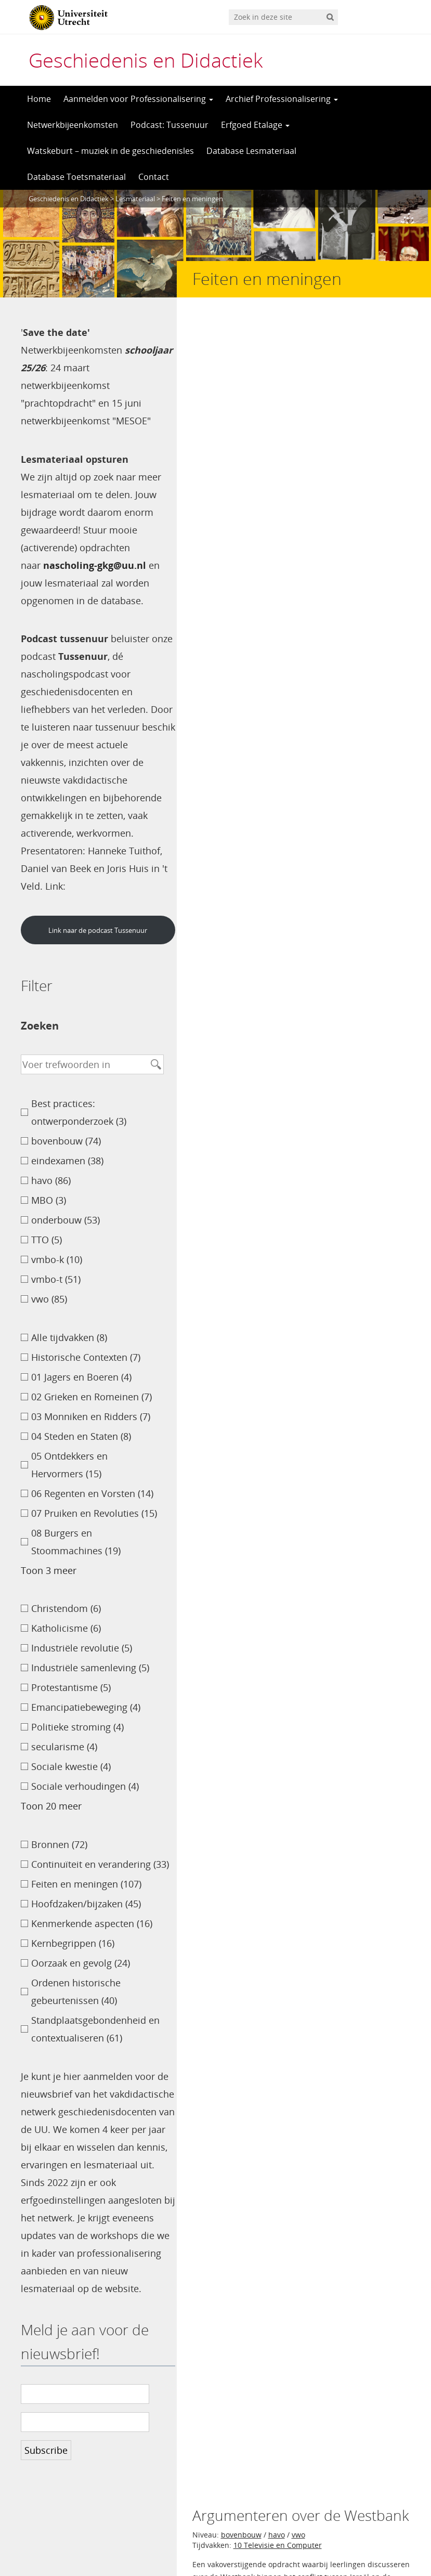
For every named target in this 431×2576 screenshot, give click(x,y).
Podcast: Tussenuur (169, 125)
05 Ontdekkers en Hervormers (285, 520)
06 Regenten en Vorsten (275, 1104)
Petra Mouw (392, 1017)
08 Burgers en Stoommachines (286, 654)
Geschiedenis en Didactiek (146, 59)
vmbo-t (280, 509)
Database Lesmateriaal (251, 151)
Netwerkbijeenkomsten (72, 125)
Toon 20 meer (51, 1806)
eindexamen (289, 816)
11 (250, 1793)
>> (268, 1793)
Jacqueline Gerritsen (374, 1170)
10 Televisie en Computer (277, 367)
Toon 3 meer (48, 1570)
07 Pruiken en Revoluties (276, 1256)
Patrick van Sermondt (372, 1334)
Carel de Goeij (241, 434)
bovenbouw (241, 357)
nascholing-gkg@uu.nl (94, 565)
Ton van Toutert (384, 882)
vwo (298, 357)
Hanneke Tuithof (382, 1622)
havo (276, 357)
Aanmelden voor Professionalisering (138, 99)
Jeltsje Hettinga (386, 1756)
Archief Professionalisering (282, 99)
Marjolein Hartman (377, 720)
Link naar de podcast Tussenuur (96, 930)
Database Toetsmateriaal (76, 177)
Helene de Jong (314, 434)
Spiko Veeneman (382, 1487)
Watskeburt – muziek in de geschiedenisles (110, 151)
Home (39, 99)
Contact (153, 177)
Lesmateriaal (135, 198)
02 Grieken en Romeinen (276, 1420)
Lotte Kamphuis (384, 586)
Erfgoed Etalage (255, 125)
